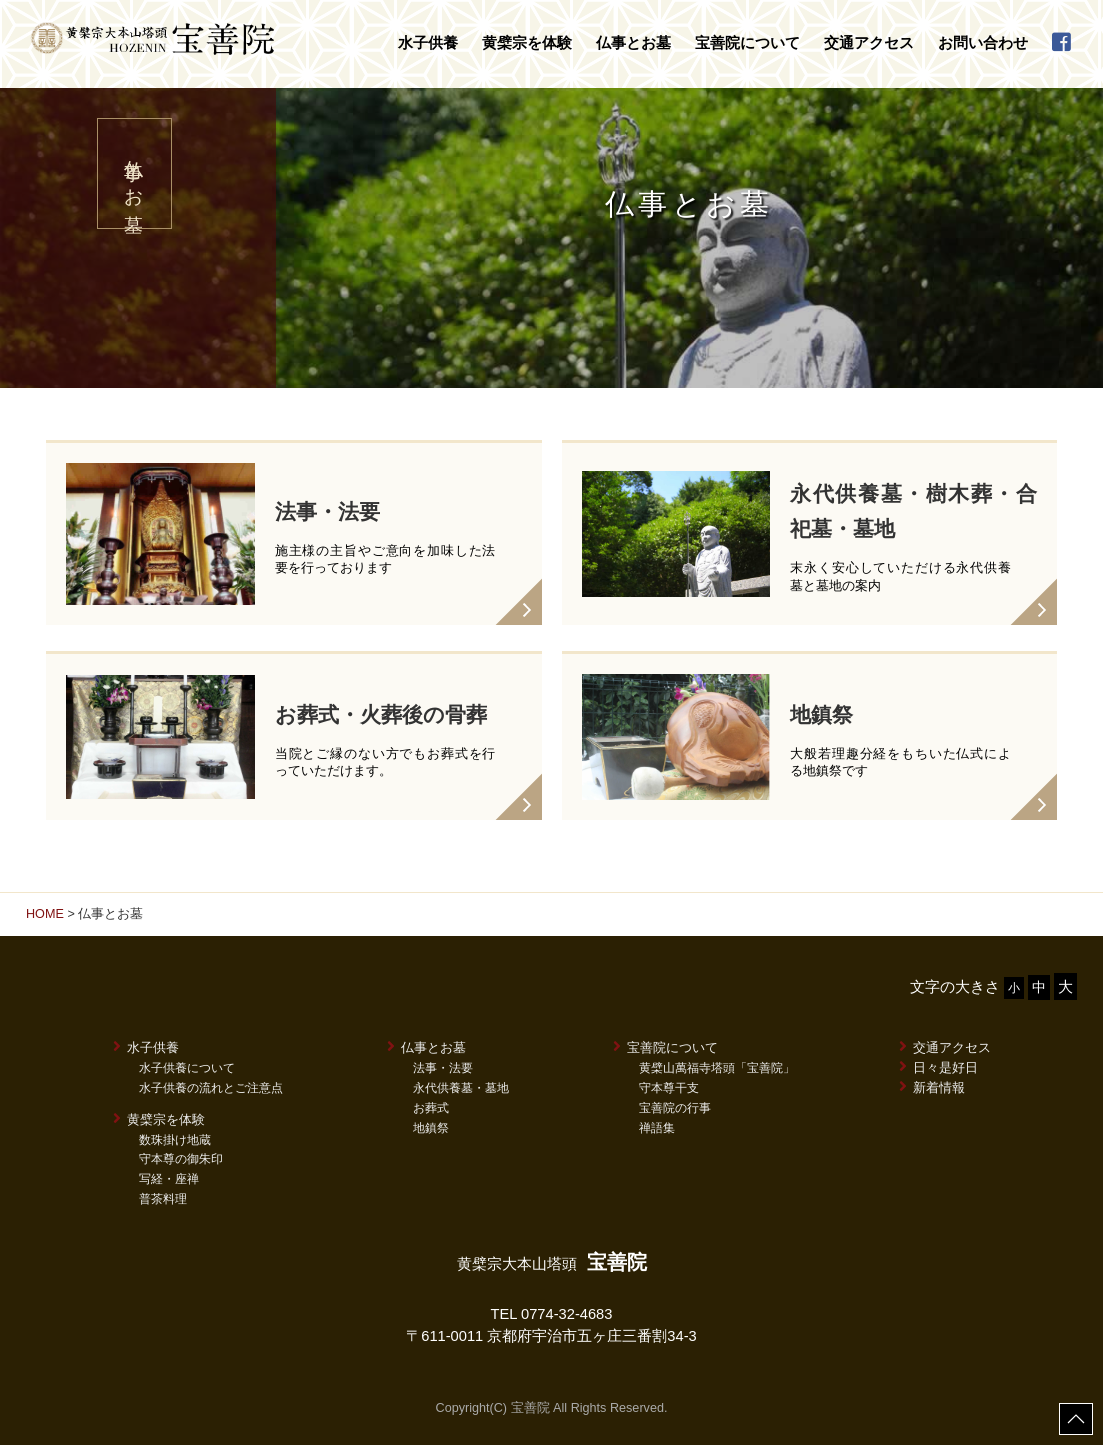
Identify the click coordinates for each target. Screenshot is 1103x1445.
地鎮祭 (431, 1128)
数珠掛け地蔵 (175, 1140)
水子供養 (146, 1047)
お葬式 (431, 1108)
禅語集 (657, 1128)
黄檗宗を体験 (159, 1119)
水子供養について (187, 1068)
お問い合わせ (983, 43)
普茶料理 (163, 1199)
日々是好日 (938, 1067)
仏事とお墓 (426, 1047)
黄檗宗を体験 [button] (527, 43)
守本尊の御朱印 (181, 1159)
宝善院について (665, 1047)
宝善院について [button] (747, 43)
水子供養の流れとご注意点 (211, 1088)
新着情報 (932, 1087)
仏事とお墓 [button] (633, 43)
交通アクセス (869, 43)
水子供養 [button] (428, 43)
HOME (45, 914)
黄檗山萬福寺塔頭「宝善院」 (717, 1068)
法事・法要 (443, 1068)
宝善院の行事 (675, 1108)
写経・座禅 (169, 1179)
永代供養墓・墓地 (461, 1088)
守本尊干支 (669, 1088)
